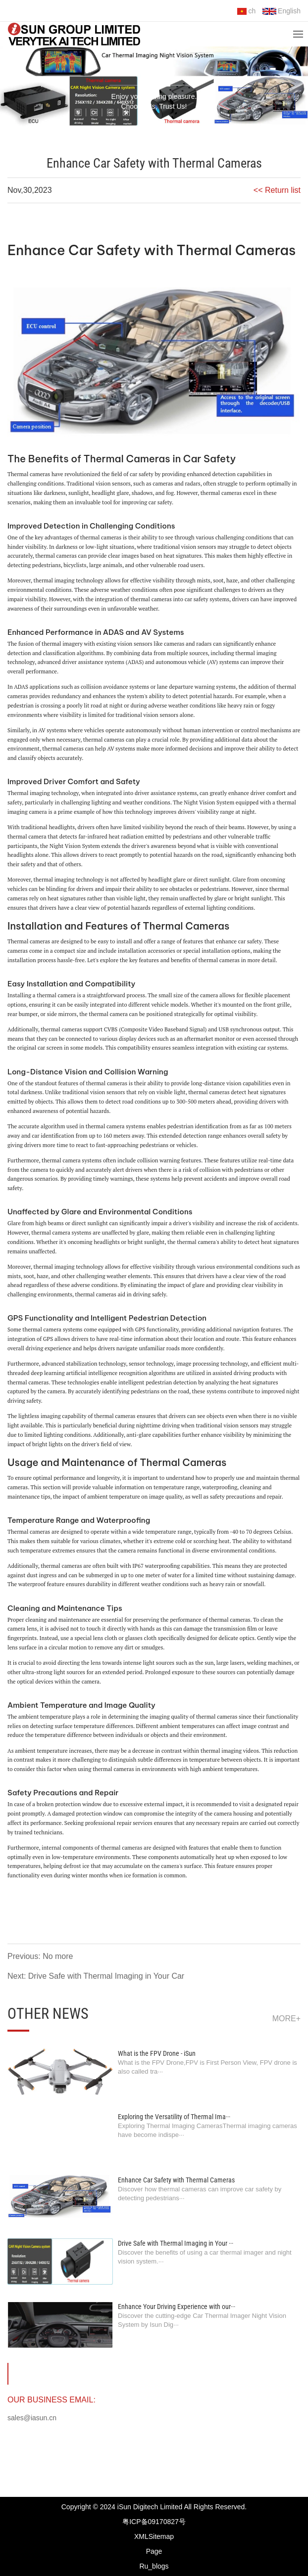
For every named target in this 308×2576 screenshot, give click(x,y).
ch (246, 11)
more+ (286, 2018)
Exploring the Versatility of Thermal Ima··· (174, 2117)
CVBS (111, 1029)
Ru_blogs (153, 2566)
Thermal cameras (28, 474)
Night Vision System (209, 802)
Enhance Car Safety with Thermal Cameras (176, 2180)
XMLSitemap (154, 2536)
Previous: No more (40, 1956)
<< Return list (277, 190)
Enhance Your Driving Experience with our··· (176, 2306)
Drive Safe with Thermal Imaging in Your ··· (175, 2243)
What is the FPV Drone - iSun (157, 2053)
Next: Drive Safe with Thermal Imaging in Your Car (95, 1976)
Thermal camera (27, 941)
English (281, 11)
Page (154, 2551)
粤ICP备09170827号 (154, 2522)
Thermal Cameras (236, 250)
